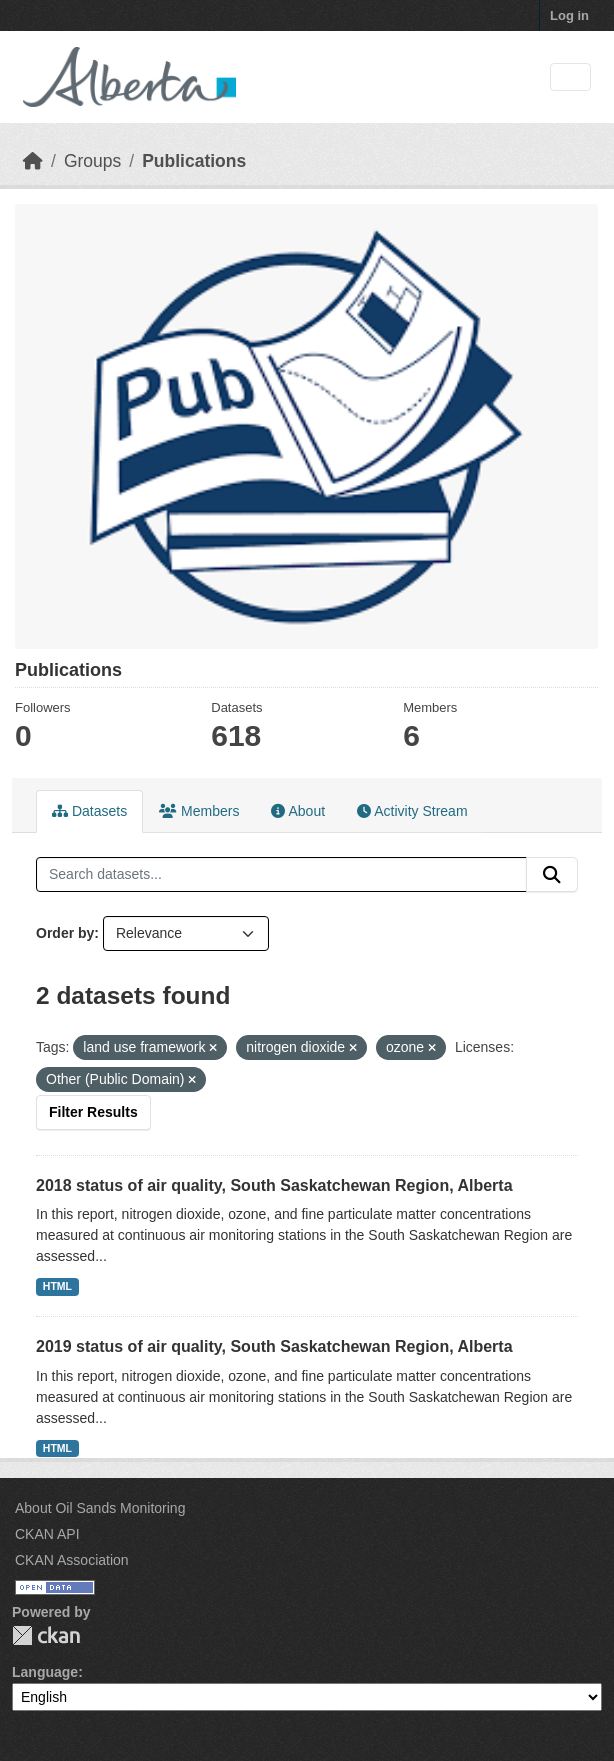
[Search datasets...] (281, 875)
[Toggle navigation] (570, 77)
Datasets (89, 811)
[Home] (33, 161)
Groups (92, 161)
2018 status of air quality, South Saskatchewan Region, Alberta (274, 1185)
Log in (569, 15)
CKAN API (47, 1534)
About (298, 811)
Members (199, 811)
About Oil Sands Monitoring (100, 1508)
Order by (65, 933)
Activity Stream (412, 811)
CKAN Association (72, 1560)
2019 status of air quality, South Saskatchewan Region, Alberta (274, 1346)
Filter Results (93, 1112)
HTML (57, 1286)
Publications (194, 161)
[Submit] (552, 875)
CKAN (46, 1635)
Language (45, 1672)
